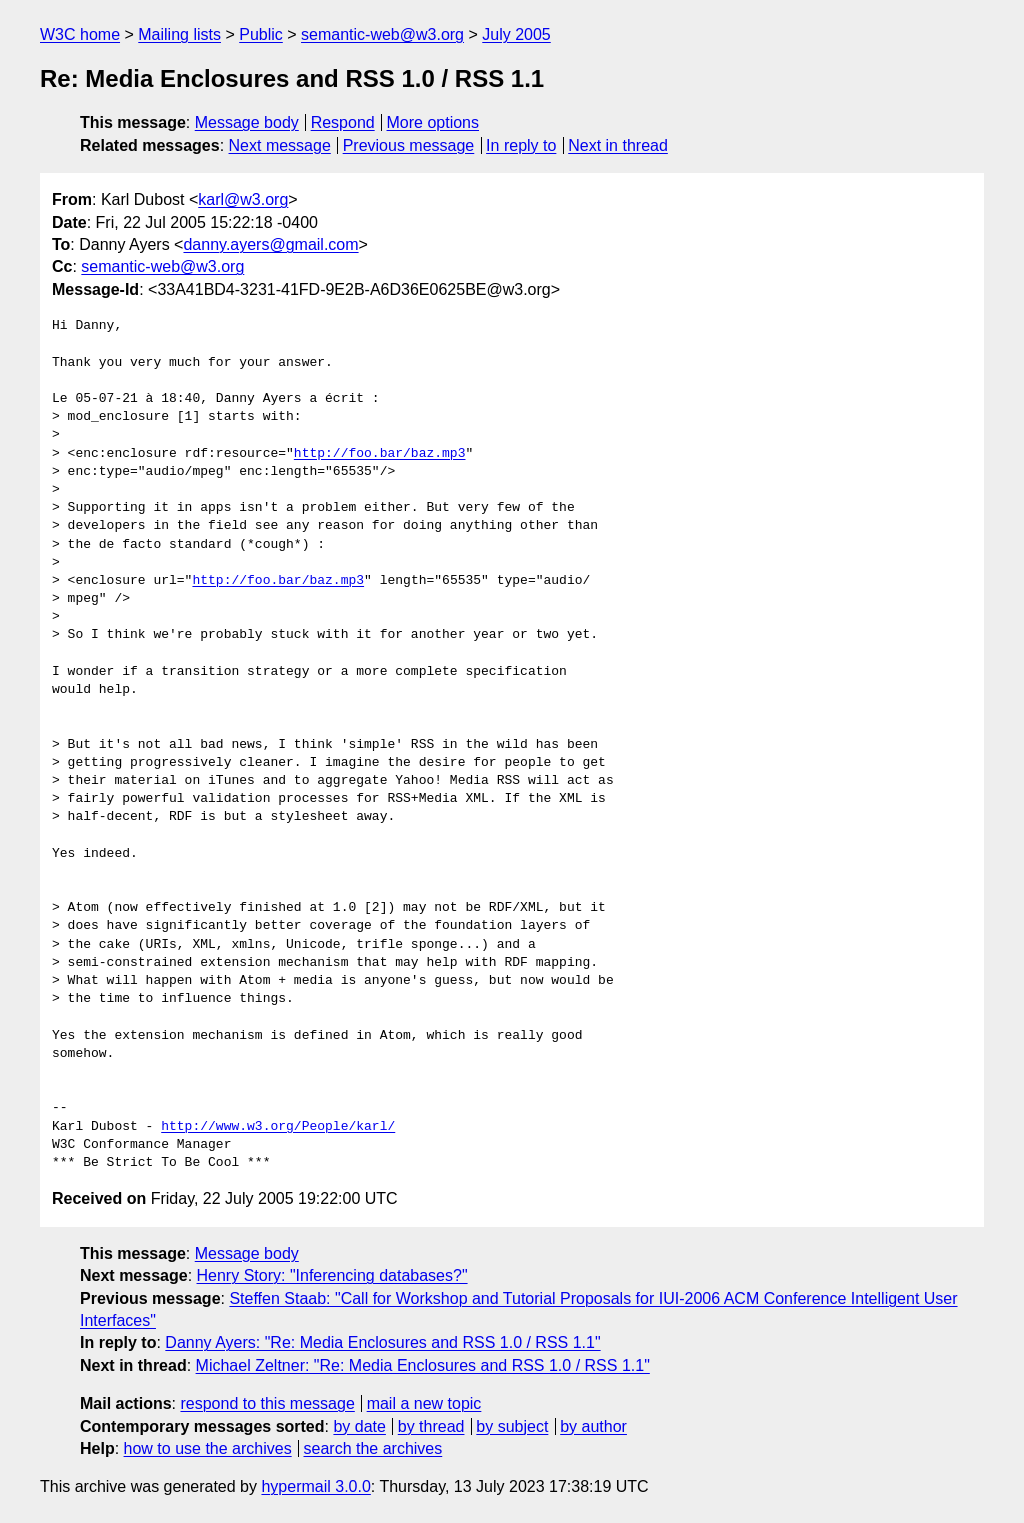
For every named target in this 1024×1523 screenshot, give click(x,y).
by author (593, 1426)
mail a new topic (424, 1403)
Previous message (409, 145)
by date (359, 1426)
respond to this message (267, 1403)
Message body (247, 122)
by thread (431, 1426)
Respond (343, 122)
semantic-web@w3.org (382, 34)
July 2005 (516, 34)
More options (433, 122)
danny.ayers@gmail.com (270, 244)
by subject (512, 1426)
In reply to (521, 145)
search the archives (373, 1448)
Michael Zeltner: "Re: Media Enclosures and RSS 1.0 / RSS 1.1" (423, 1365)
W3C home (80, 34)
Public (261, 34)
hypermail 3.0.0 (315, 1486)
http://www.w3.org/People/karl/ (278, 1127)
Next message (280, 145)
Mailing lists (179, 34)
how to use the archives (208, 1448)
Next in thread (618, 145)
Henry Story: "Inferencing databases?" (332, 1275)
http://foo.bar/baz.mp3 (380, 454)
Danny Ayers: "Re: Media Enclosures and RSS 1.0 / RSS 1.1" (382, 1342)
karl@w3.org (243, 199)
